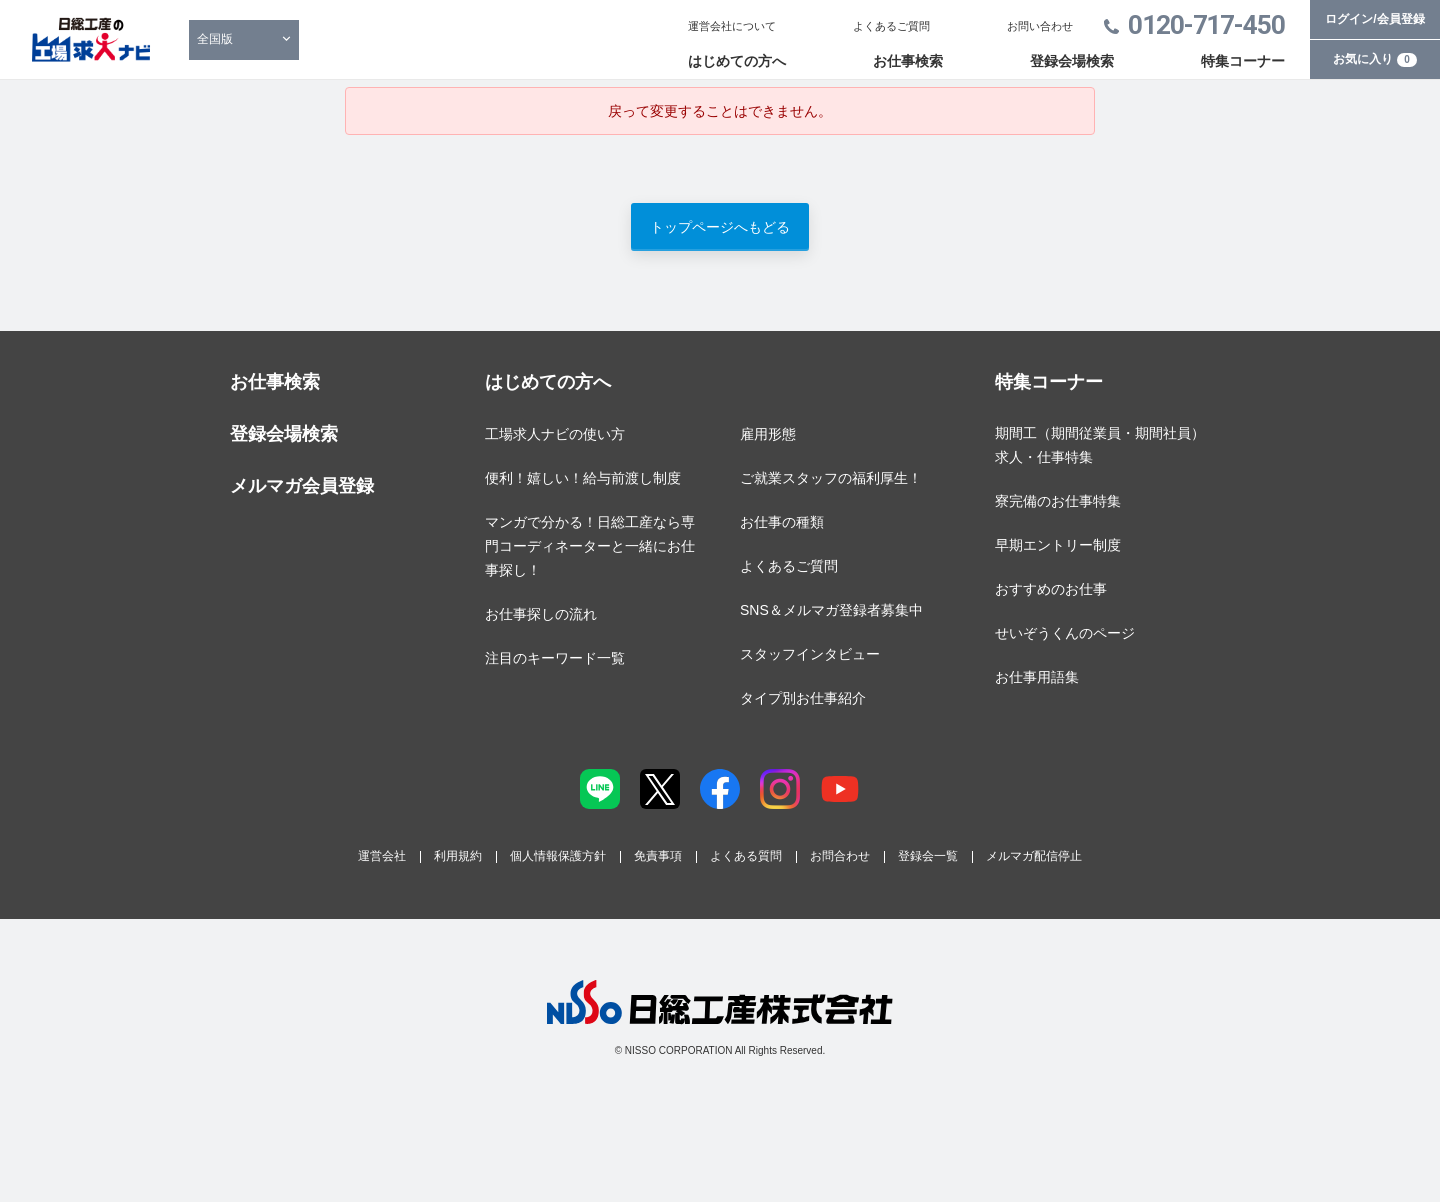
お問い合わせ (1040, 26)
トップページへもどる (720, 227)
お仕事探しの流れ (541, 614)
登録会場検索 (1072, 61)
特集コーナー (1243, 61)
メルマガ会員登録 (302, 486)
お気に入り (1375, 59)
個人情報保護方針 (558, 856)
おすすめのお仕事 (1051, 589)
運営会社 (382, 856)
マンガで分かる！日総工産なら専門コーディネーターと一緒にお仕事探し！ (590, 546)
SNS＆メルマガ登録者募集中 (831, 610)
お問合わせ (840, 856)
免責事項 (658, 856)
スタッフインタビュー (810, 654)
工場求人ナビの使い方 (555, 434)
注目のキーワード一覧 (555, 658)
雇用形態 (768, 434)
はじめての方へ (737, 61)
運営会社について (732, 26)
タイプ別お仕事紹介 (803, 698)
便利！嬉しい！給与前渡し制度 (583, 478)
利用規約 (458, 856)
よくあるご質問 (891, 26)
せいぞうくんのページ (1065, 633)
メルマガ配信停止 (1034, 856)
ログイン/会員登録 (1374, 19)
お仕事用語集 (1037, 677)
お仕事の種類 (782, 522)
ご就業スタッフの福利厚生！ (831, 478)
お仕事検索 (908, 61)
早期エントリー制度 (1058, 545)
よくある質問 (746, 856)
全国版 (215, 39)
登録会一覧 (928, 856)
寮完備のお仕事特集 (1058, 501)
